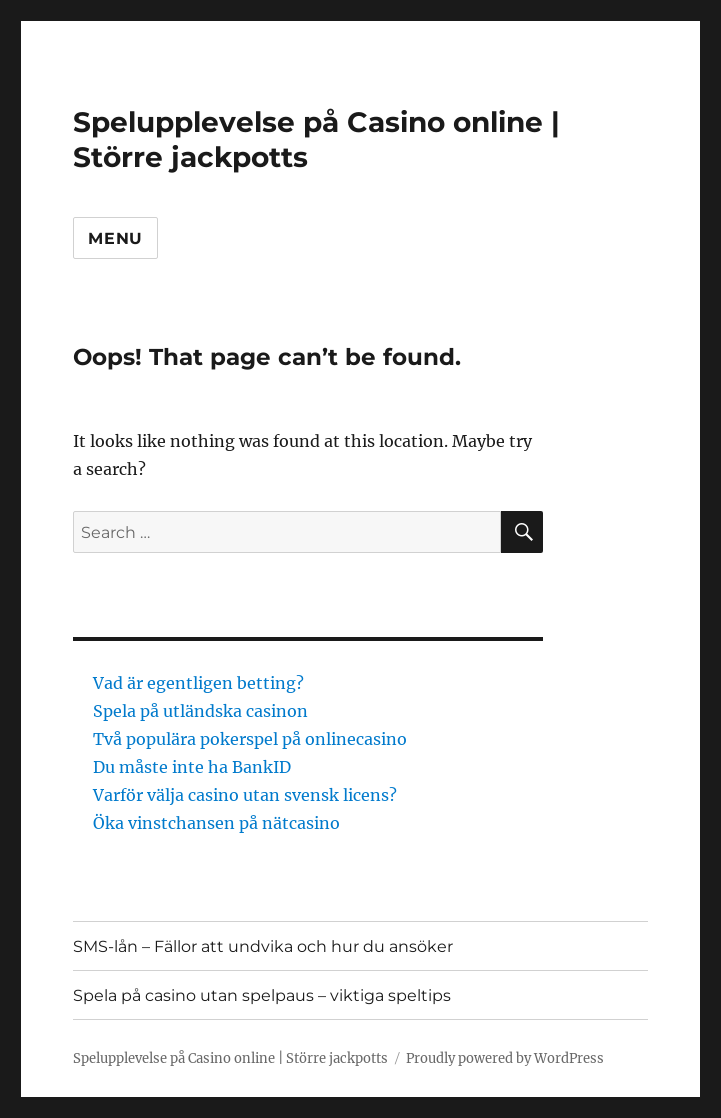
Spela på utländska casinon (200, 711)
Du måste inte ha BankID (194, 767)
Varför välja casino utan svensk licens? (247, 795)
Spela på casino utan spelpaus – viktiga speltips (262, 995)
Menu (115, 238)
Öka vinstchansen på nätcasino (218, 823)
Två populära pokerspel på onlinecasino (250, 739)
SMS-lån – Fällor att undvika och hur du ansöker (263, 946)
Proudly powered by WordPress (505, 1058)
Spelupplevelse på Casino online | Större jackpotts (230, 1058)
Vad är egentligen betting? (198, 683)
